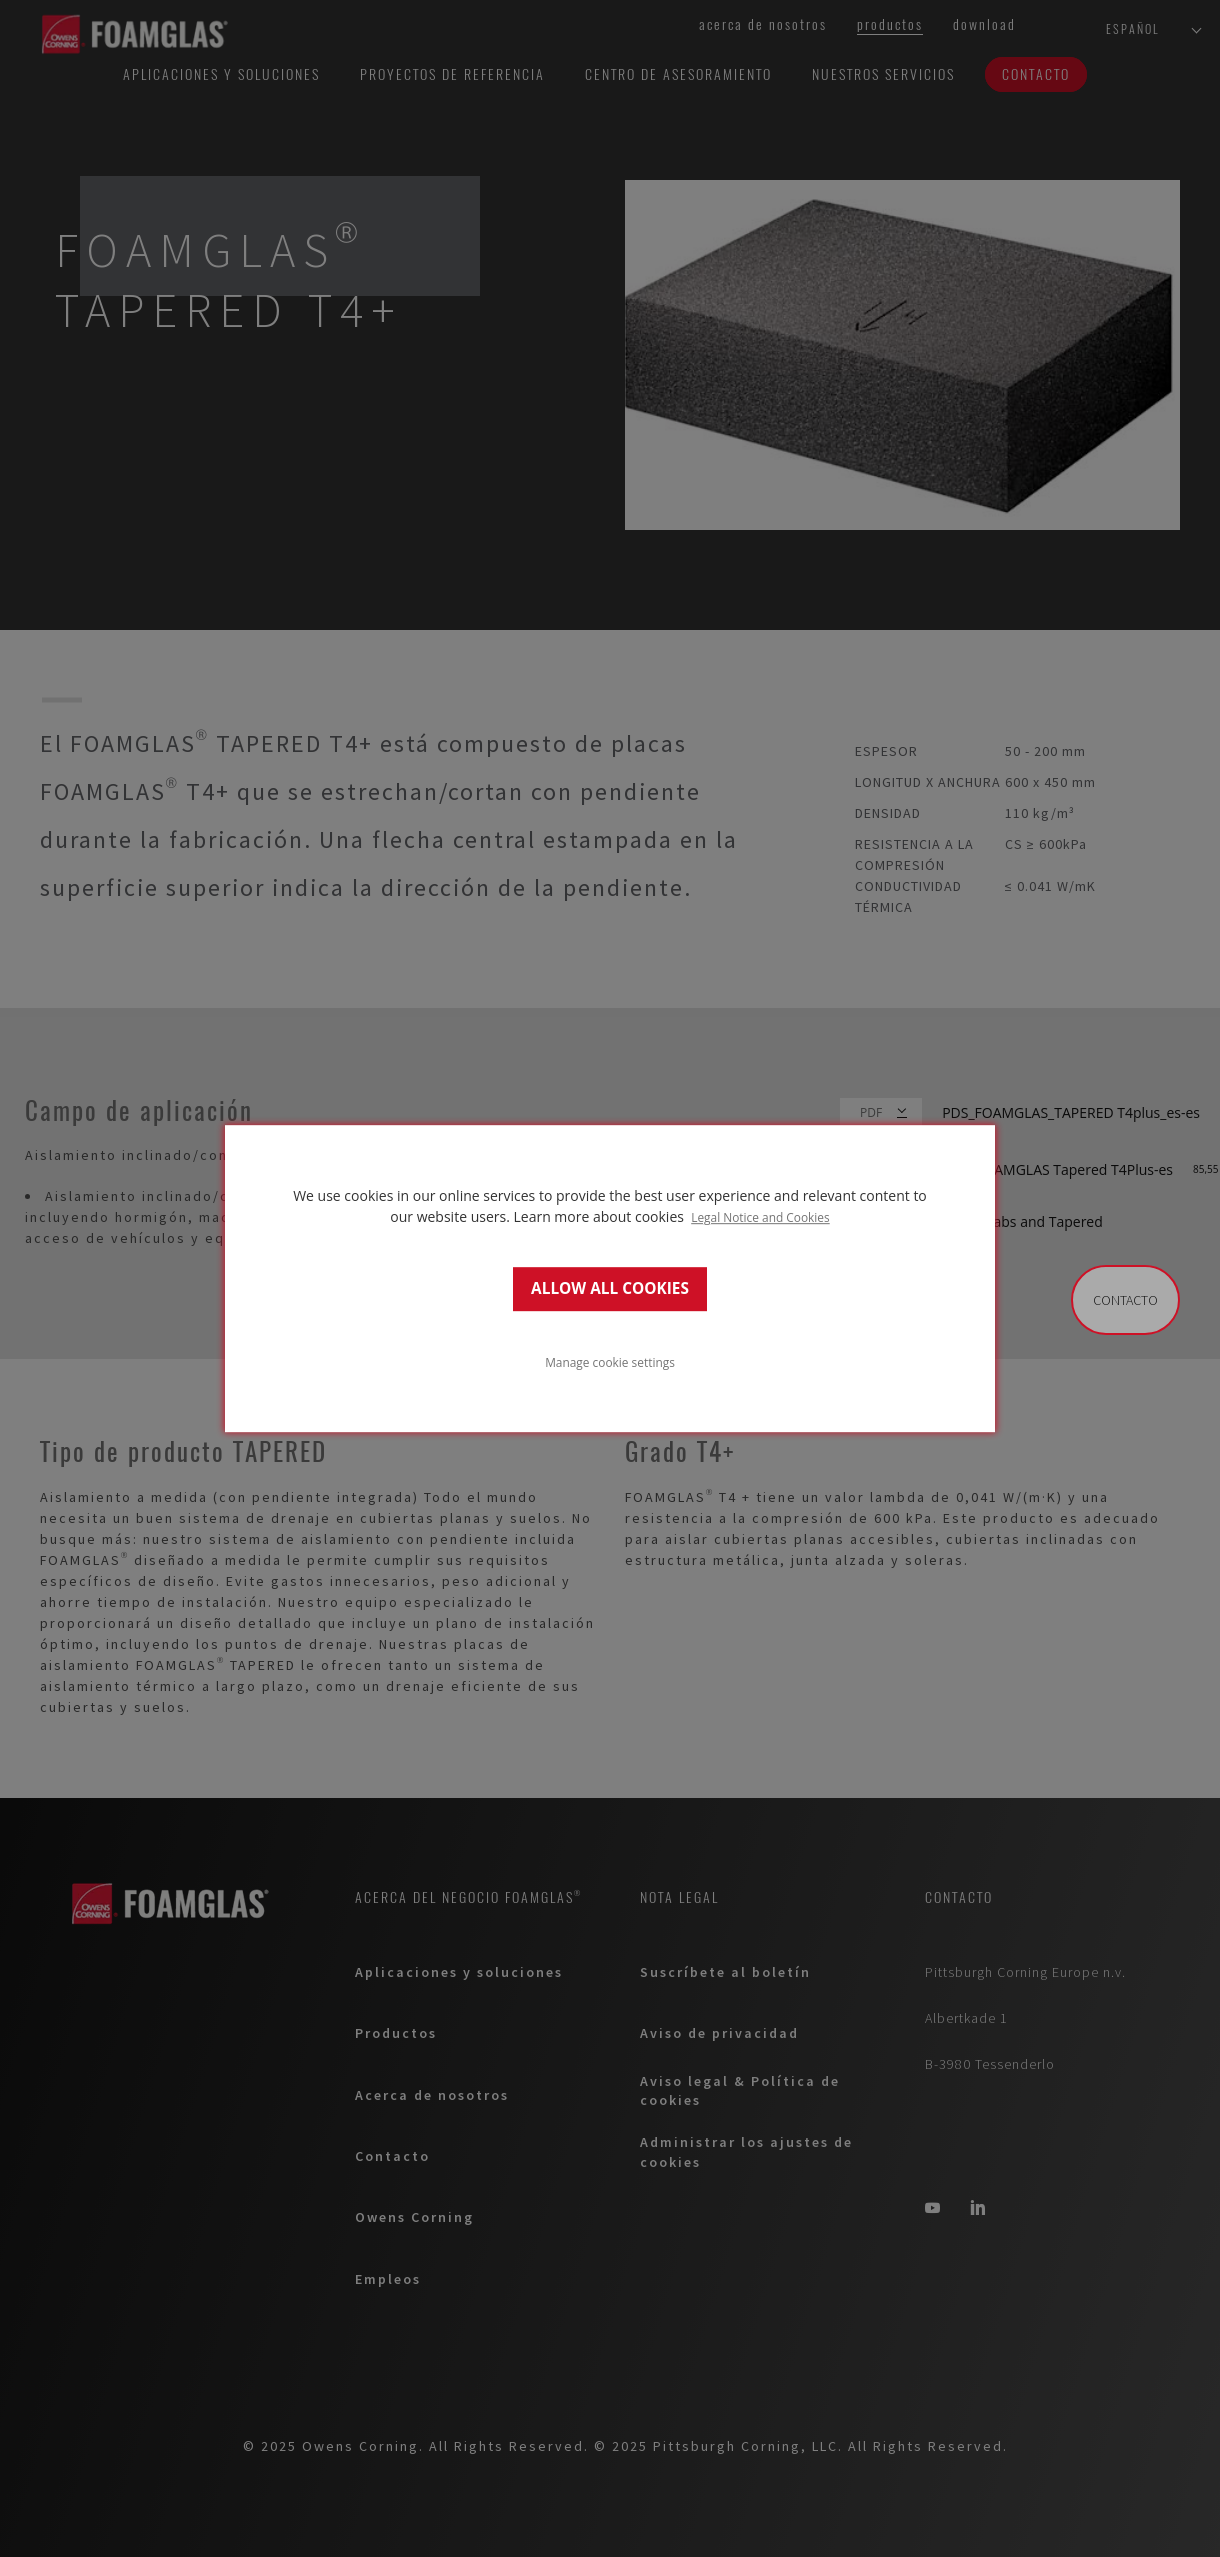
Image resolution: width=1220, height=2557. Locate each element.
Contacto (1125, 1300)
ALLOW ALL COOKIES (610, 1288)
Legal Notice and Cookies (760, 1217)
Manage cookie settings (610, 1362)
